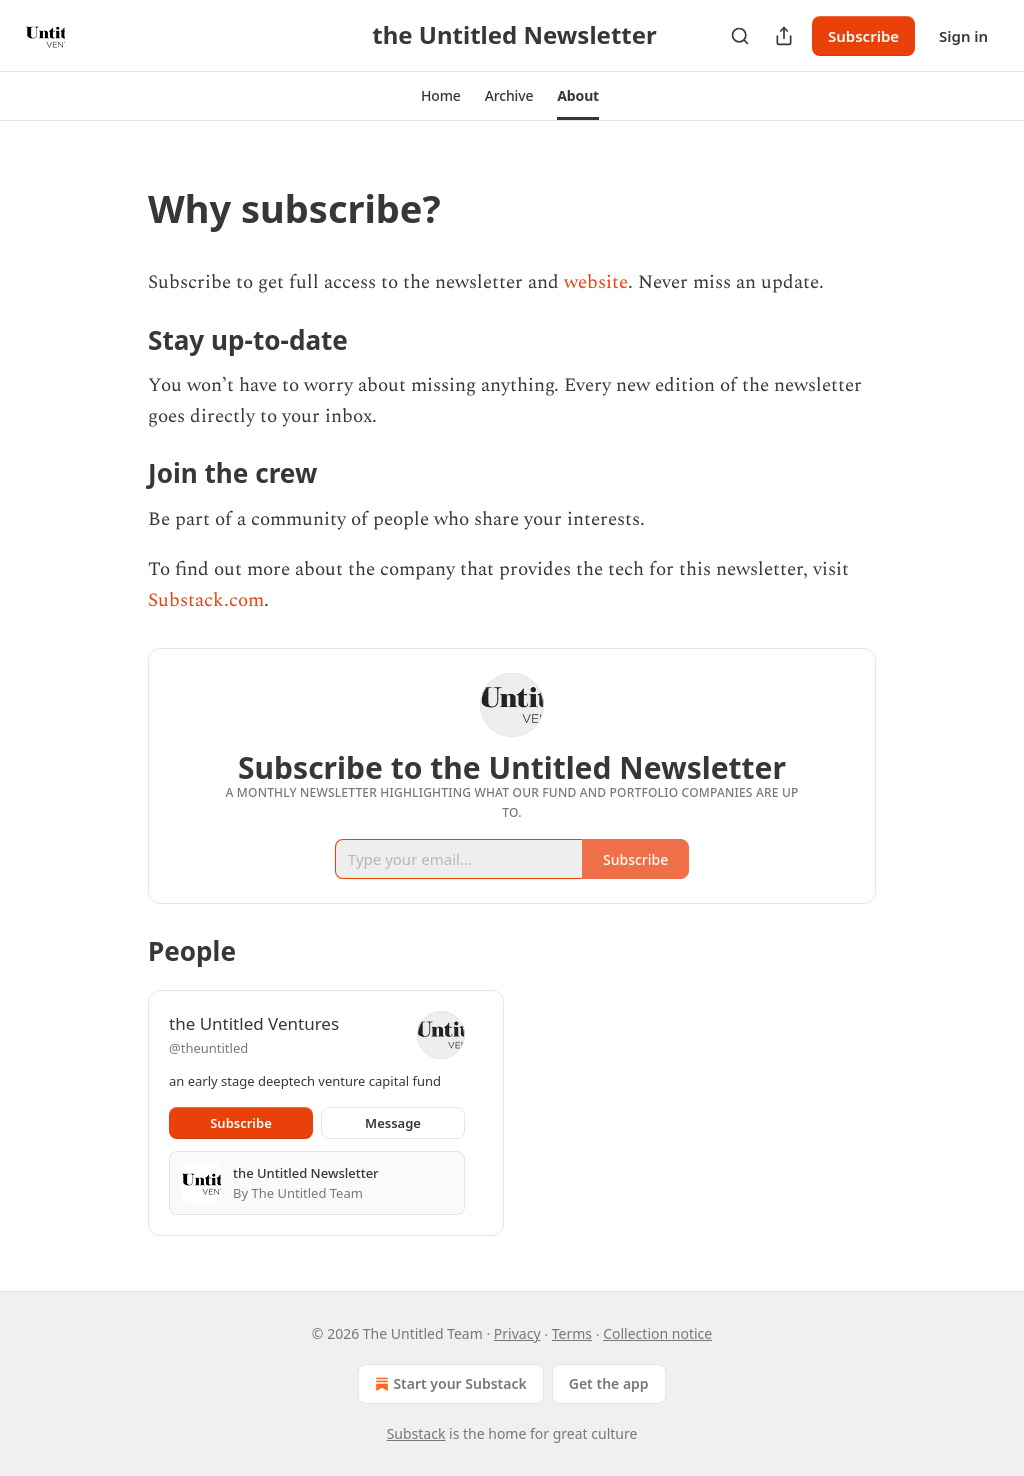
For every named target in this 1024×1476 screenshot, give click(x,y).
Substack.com (206, 600)
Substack (416, 1433)
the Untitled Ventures (254, 1023)
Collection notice (657, 1333)
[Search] (740, 36)
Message (393, 1123)
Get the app (609, 1383)
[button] (441, 96)
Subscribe (863, 36)
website (596, 282)
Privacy (517, 1333)
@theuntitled (208, 1048)
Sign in (963, 36)
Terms (572, 1333)
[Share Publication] (784, 36)
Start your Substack (448, 1384)
